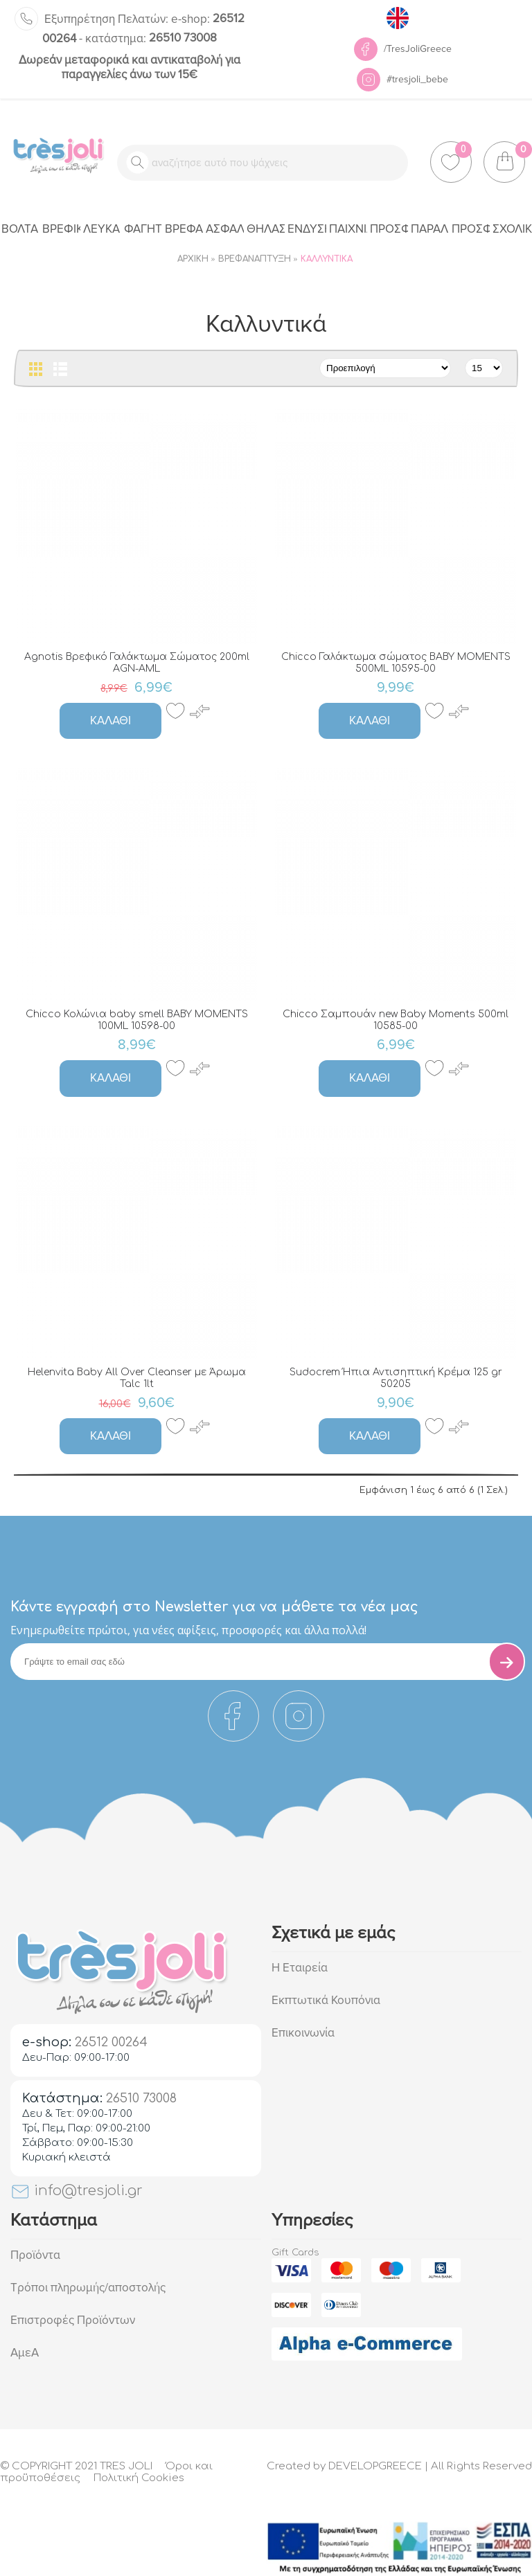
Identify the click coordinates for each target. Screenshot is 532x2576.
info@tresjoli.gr (76, 2191)
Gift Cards (295, 2252)
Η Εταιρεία (300, 1967)
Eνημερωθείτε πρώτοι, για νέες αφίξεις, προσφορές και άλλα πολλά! (188, 1630)
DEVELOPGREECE (375, 2466)
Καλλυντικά (327, 259)
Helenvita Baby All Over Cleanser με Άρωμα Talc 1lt (137, 1378)
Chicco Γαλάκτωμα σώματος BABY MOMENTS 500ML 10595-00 (396, 663)
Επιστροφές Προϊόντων (72, 2320)
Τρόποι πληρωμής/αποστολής (88, 2287)
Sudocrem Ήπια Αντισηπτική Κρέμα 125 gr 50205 (396, 1378)
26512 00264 (111, 2042)
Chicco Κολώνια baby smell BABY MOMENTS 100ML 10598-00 (137, 1020)
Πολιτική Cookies (139, 2478)
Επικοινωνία (303, 2032)
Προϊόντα (35, 2255)
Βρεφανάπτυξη (254, 259)
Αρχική (193, 259)
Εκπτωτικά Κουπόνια (326, 2000)
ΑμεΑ (24, 2352)
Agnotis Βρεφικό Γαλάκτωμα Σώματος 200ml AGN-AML (136, 663)
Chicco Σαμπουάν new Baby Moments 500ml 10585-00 (395, 1020)
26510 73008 (151, 37)
